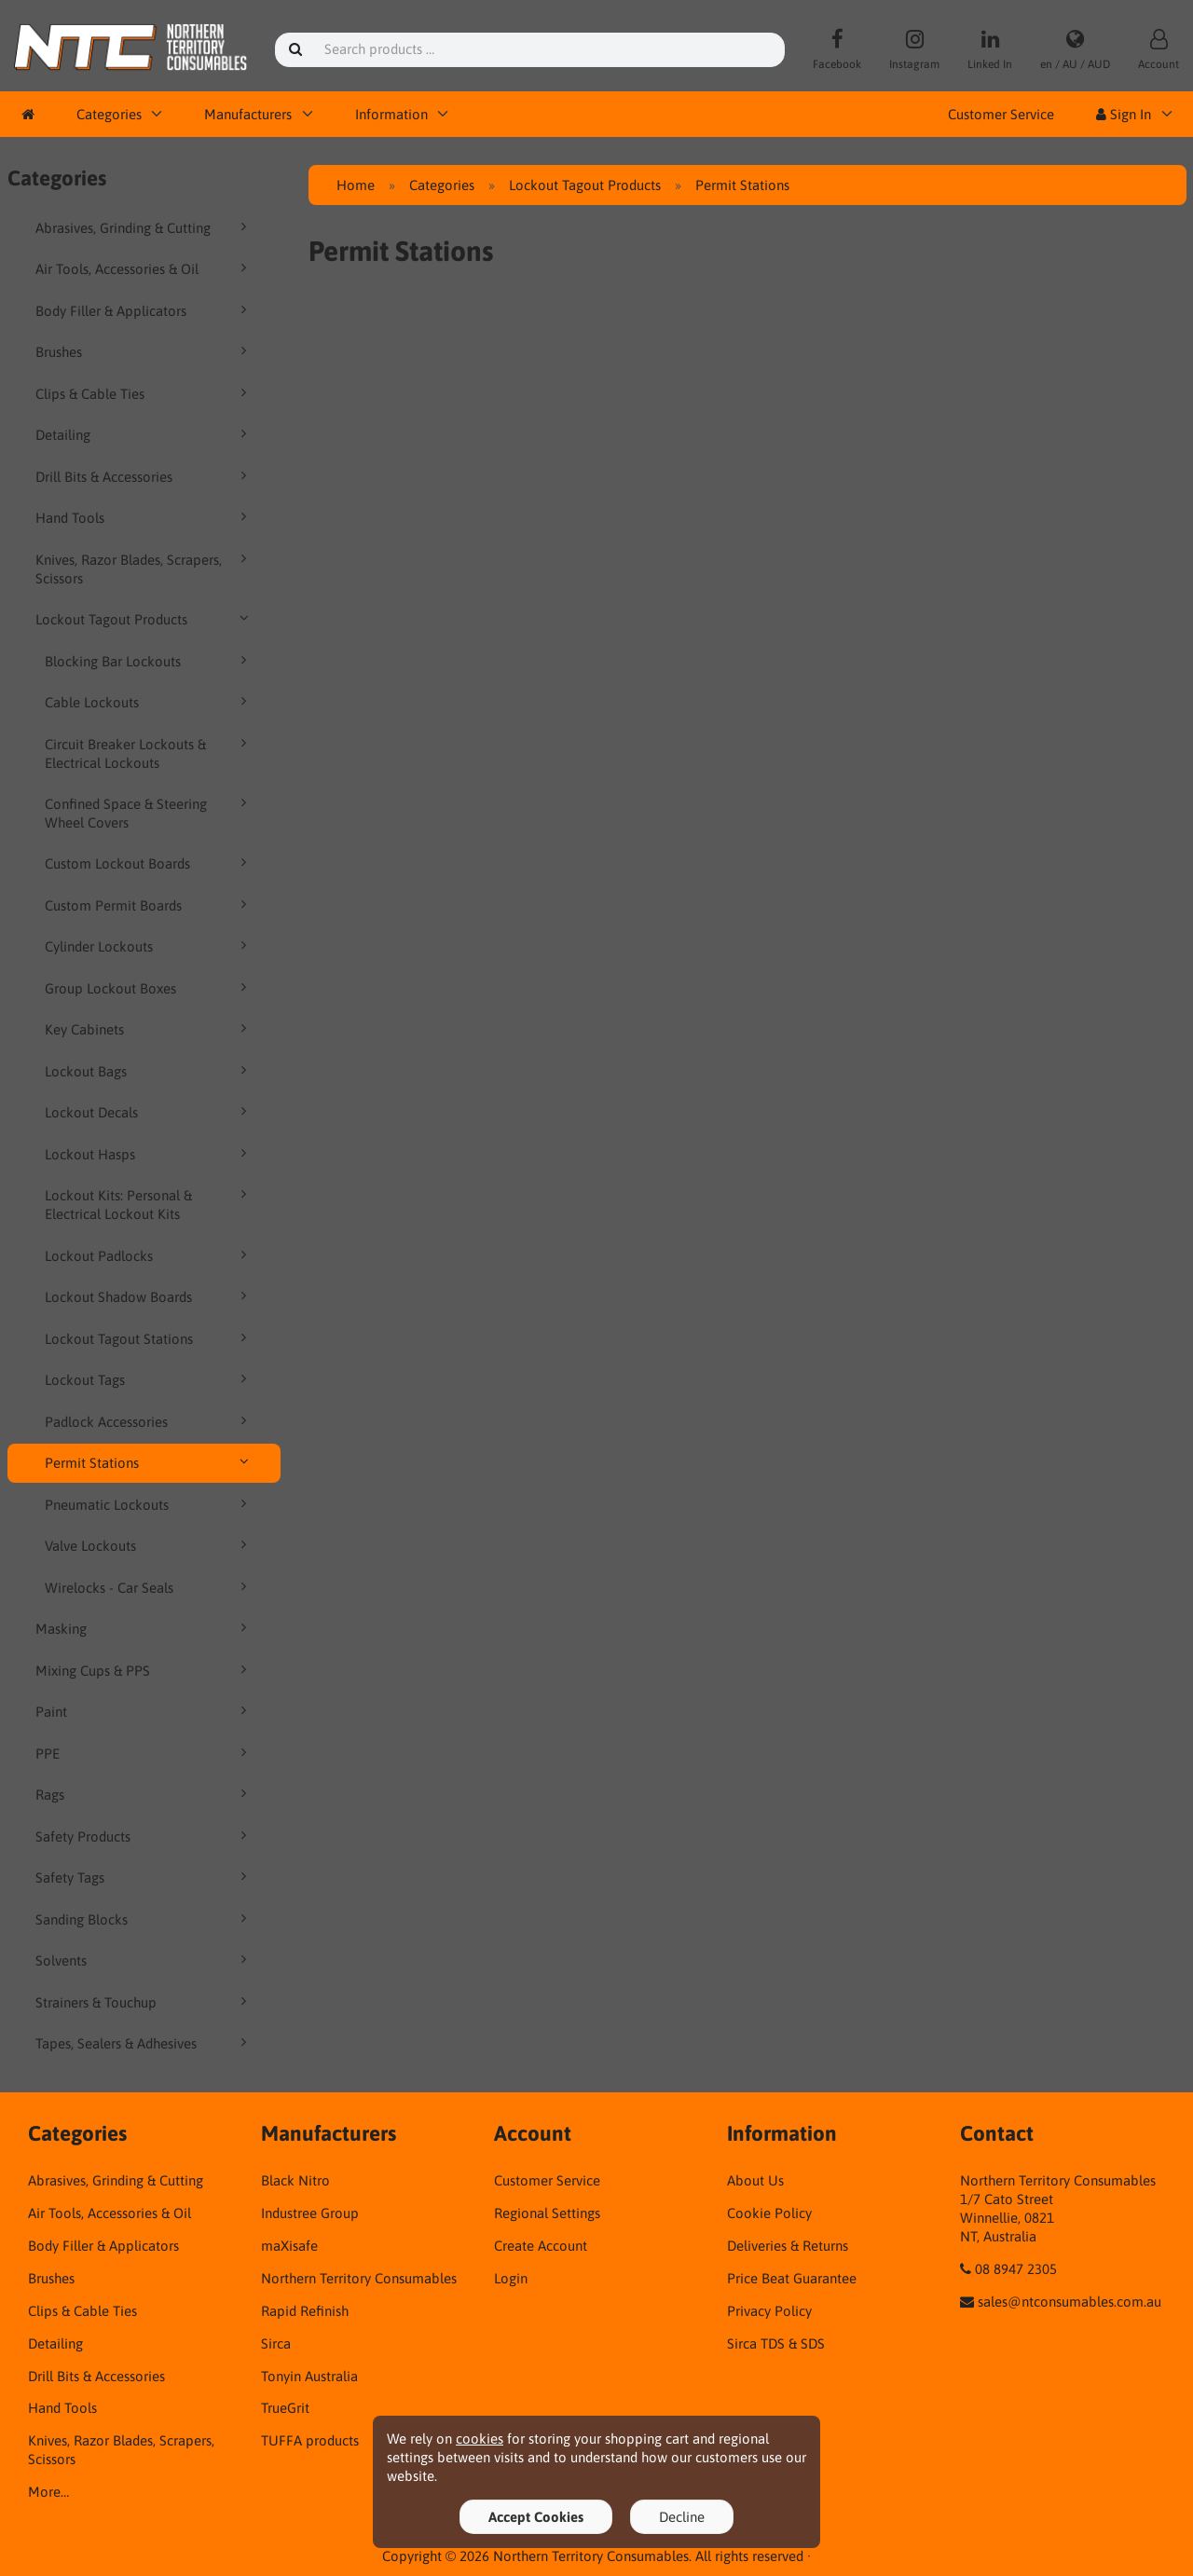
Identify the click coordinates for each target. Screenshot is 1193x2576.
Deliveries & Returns (787, 2246)
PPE (144, 1753)
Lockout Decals (149, 1111)
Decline (682, 2517)
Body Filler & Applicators (144, 310)
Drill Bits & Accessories (144, 476)
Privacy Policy (769, 2311)
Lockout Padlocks (149, 1255)
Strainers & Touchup (144, 2002)
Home (355, 185)
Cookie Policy (769, 2213)
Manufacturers (248, 114)
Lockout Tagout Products (144, 618)
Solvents (144, 1960)
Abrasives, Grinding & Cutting (144, 227)
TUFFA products (310, 2440)
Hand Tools (144, 517)
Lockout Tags (149, 1379)
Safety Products (144, 1836)
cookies (479, 2438)
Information (391, 114)
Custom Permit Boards (149, 905)
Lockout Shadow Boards (149, 1296)
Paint (144, 1711)
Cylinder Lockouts (149, 946)
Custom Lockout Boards (149, 863)
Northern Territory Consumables (359, 2278)
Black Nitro (295, 2180)
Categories (109, 114)
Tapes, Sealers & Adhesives (144, 2043)
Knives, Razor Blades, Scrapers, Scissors (144, 568)
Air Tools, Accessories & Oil (144, 268)
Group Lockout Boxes (149, 988)
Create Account (540, 2246)
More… (48, 2492)
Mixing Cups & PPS (144, 1670)
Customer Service (1001, 114)
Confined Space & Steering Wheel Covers (149, 812)
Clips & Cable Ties (144, 393)
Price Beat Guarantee (792, 2278)
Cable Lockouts (149, 701)
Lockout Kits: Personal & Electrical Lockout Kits (149, 1204)
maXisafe (289, 2246)
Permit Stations (149, 1462)
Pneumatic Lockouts (149, 1504)
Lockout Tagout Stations (149, 1338)
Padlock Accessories (149, 1421)
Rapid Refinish (305, 2311)
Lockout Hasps (149, 1153)
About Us (755, 2180)
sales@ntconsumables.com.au (1069, 2301)
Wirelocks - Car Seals (149, 1587)
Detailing (144, 434)
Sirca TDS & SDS (776, 2343)
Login (511, 2278)
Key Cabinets (149, 1029)
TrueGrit (285, 2408)
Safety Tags (144, 1877)
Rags (144, 1794)
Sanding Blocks (144, 1919)
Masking (144, 1628)
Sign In (1123, 114)
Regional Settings (547, 2213)
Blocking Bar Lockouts (149, 660)
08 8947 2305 (1016, 2269)
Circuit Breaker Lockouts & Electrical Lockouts (149, 753)
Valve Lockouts (149, 1545)
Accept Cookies (535, 2517)
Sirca (276, 2343)
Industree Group (310, 2213)
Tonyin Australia (309, 2376)
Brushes (144, 351)
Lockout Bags (149, 1070)
